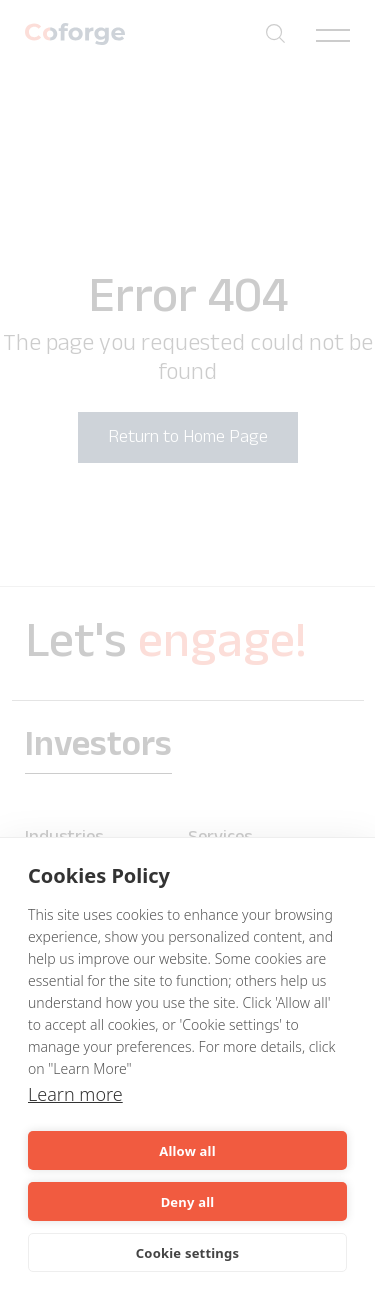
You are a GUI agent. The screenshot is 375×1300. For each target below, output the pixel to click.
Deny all (188, 1202)
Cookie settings (187, 1253)
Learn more (75, 1094)
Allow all (187, 1151)
